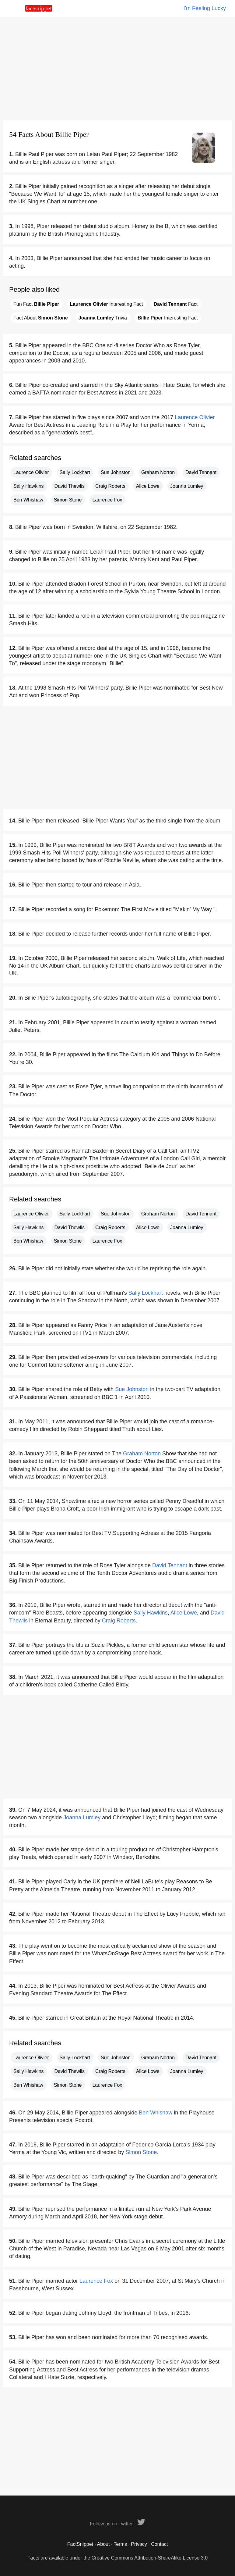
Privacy (139, 2544)
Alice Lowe (148, 486)
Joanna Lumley (186, 486)
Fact (175, 304)
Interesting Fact (106, 304)
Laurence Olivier (195, 417)
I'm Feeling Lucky (205, 8)
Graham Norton (158, 472)
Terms (120, 2544)
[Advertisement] (117, 68)
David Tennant (200, 472)
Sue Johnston (116, 472)
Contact (159, 2544)
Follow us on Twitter (117, 2523)
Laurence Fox (107, 499)
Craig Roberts (110, 486)
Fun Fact (36, 304)
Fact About (40, 317)
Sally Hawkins (28, 486)
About (103, 2544)
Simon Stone (68, 499)
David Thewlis (69, 486)
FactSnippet (80, 2544)
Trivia (103, 317)
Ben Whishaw (28, 499)
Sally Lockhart (75, 472)
